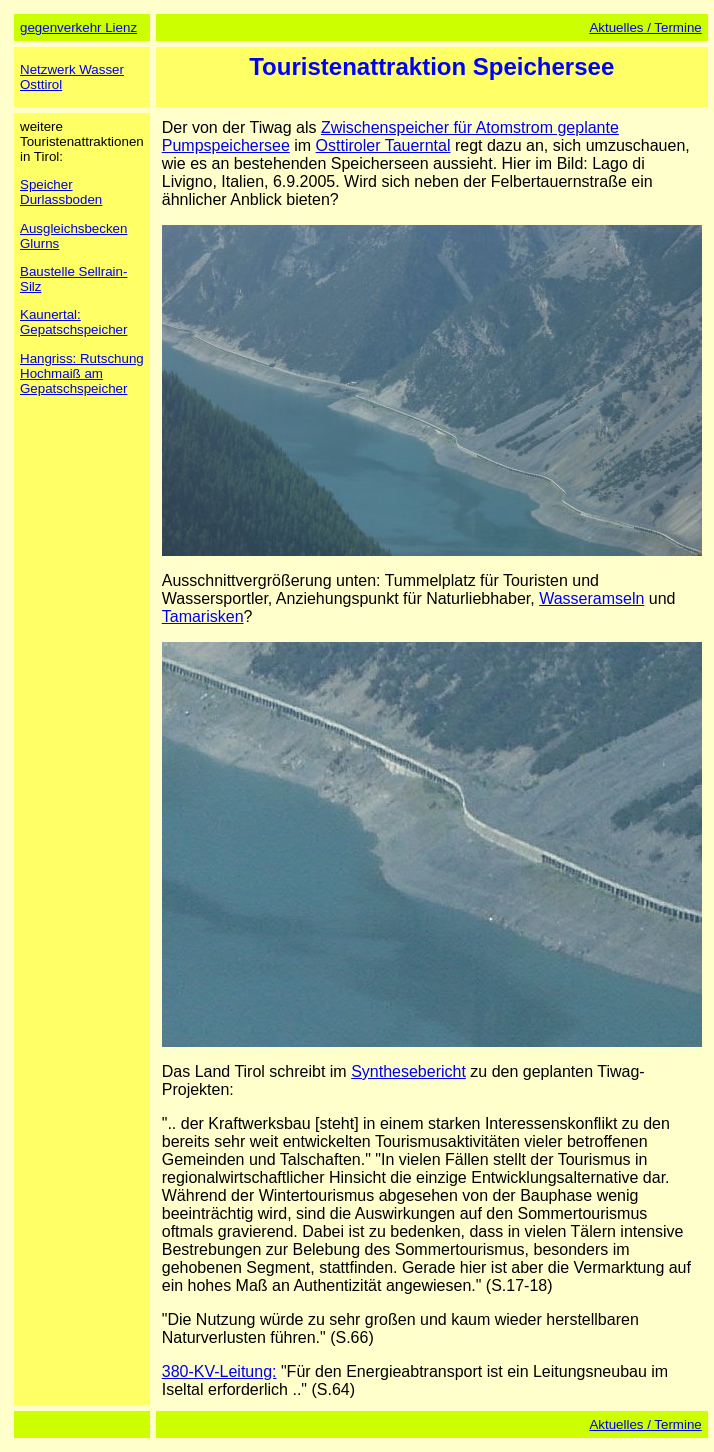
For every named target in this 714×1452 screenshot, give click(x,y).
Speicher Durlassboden (61, 192)
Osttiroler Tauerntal (383, 145)
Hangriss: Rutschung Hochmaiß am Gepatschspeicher (82, 373)
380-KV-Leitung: (219, 1371)
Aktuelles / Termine (645, 27)
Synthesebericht (408, 1071)
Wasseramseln (591, 598)
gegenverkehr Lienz (78, 27)
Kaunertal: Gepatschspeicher (73, 322)
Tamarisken (203, 616)
